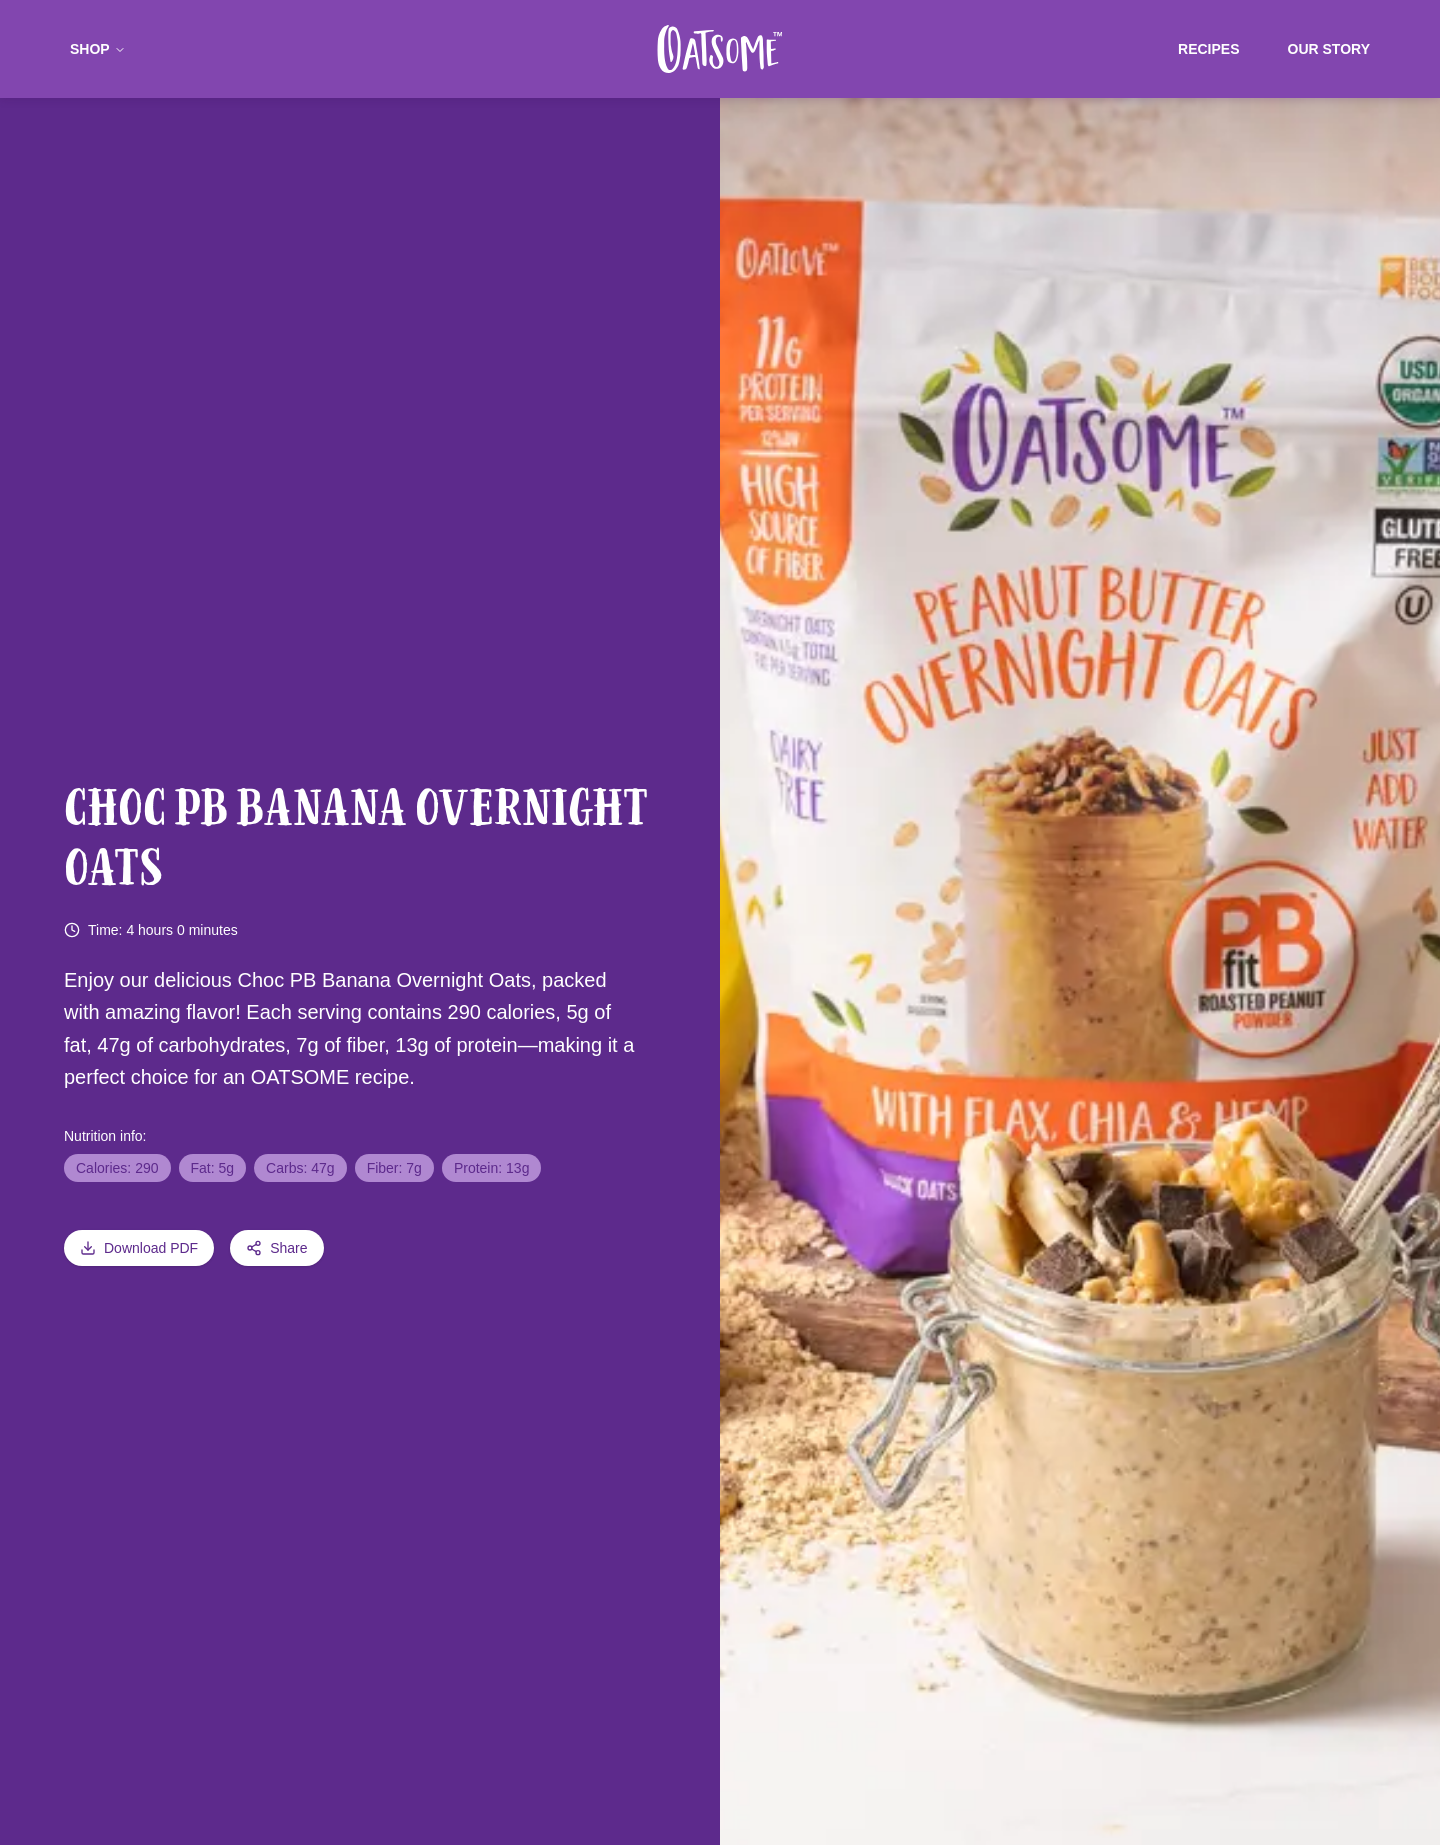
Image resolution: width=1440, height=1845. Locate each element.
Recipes (1208, 49)
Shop (98, 49)
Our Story (1329, 49)
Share (276, 1248)
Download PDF (139, 1248)
